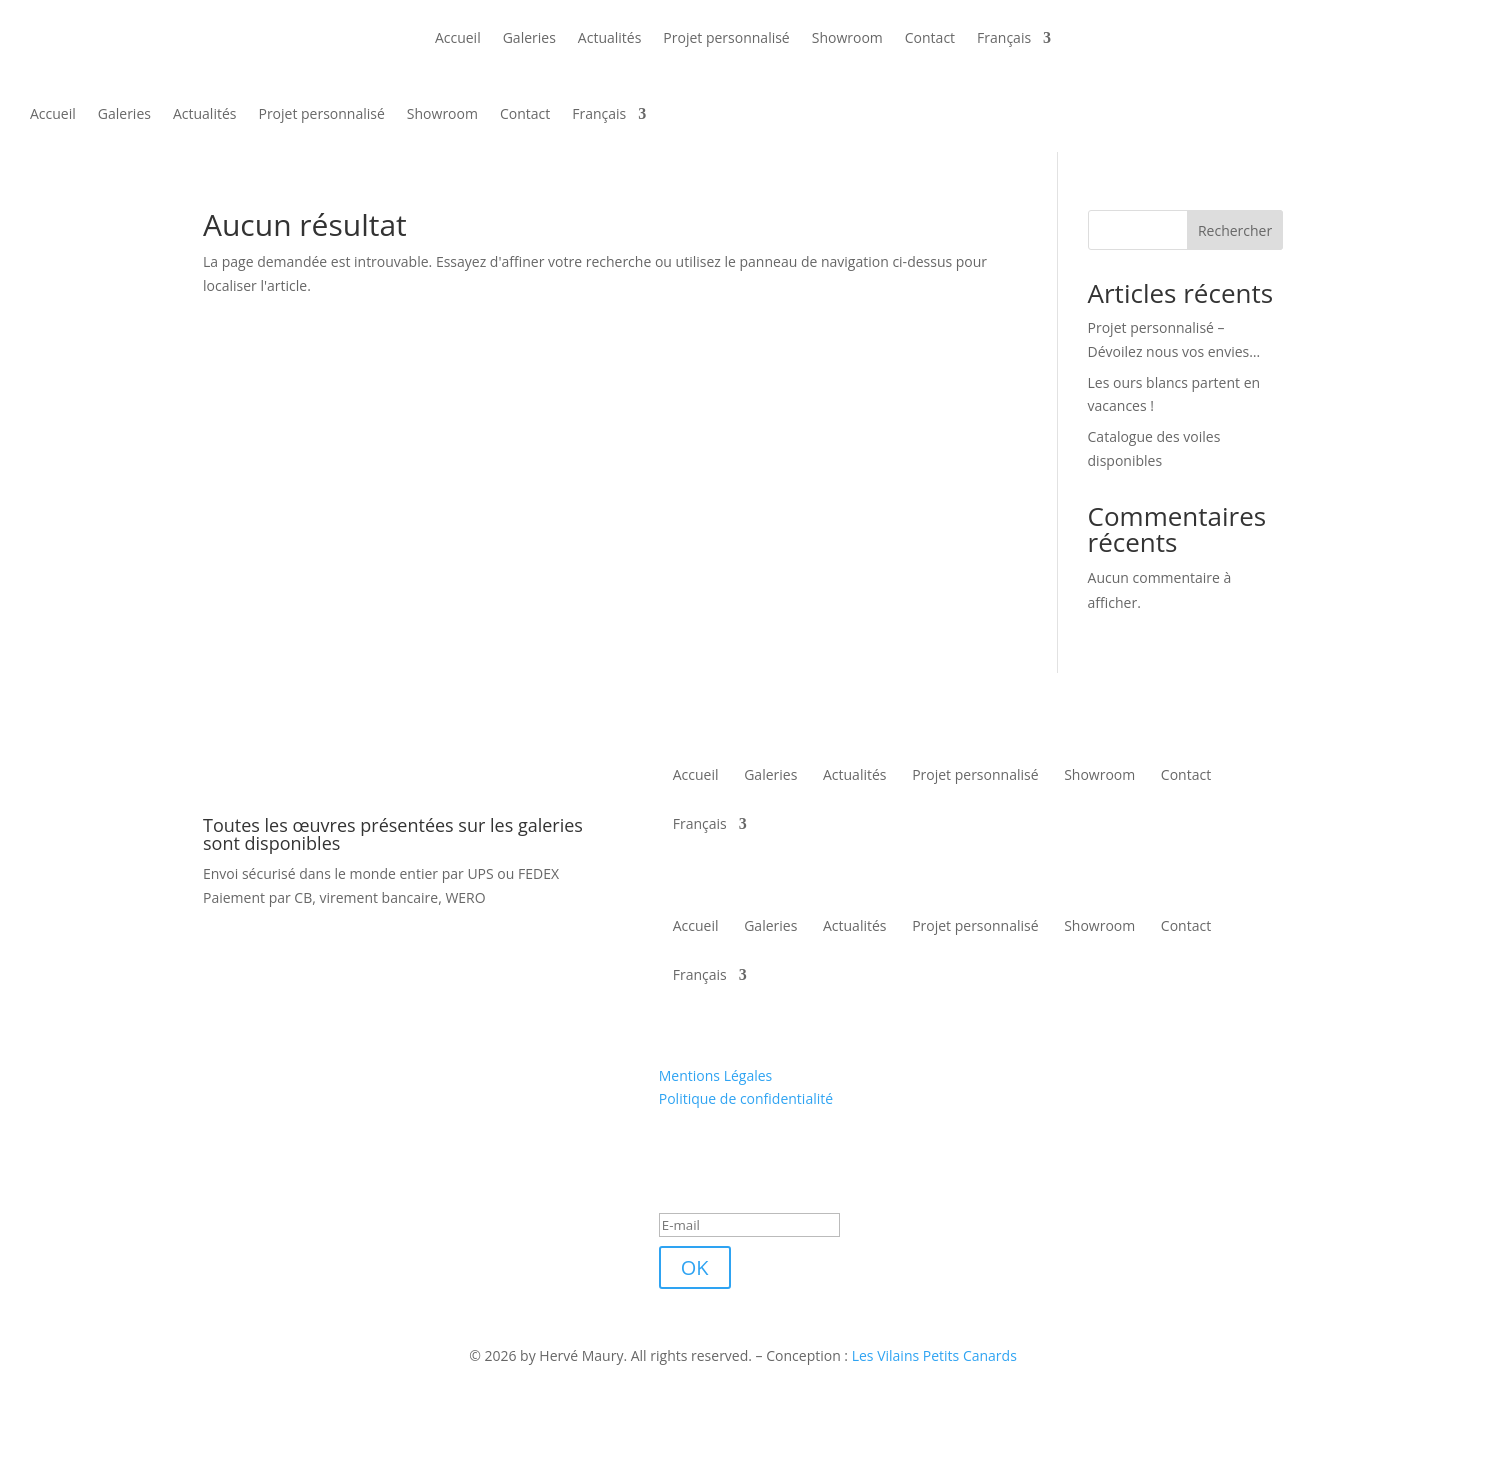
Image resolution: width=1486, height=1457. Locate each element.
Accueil (458, 37)
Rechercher (1235, 230)
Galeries (529, 37)
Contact (930, 37)
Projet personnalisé (726, 37)
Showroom (847, 37)
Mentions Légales (716, 1075)
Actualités (610, 37)
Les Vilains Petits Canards (934, 1355)
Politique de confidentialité (746, 1098)
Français (1004, 37)
